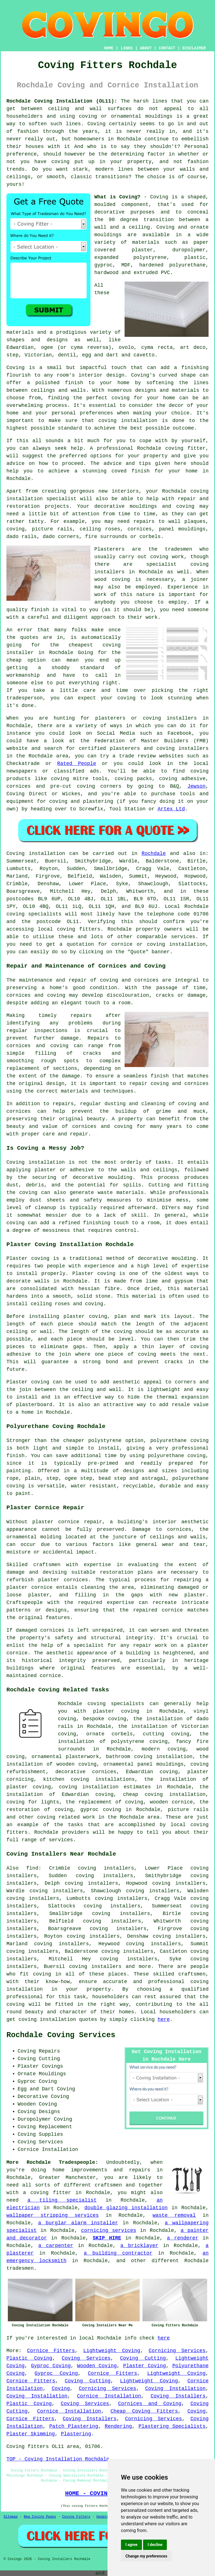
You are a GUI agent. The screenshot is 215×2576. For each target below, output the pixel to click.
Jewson (196, 786)
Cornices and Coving (149, 2403)
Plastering (76, 2434)
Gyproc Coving (51, 2366)
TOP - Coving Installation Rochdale (57, 2459)
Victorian (38, 355)
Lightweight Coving (111, 2351)
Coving (61, 2388)
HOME (109, 48)
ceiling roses (100, 529)
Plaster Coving (144, 2366)
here (164, 2019)
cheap (14, 660)
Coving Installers (178, 2396)
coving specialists (34, 914)
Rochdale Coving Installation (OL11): (61, 101)
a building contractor (118, 2253)
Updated (103, 2517)
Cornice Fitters (51, 2351)
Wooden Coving (97, 2366)
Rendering (118, 2426)
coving (42, 1974)
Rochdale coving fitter (171, 448)
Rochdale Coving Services (60, 2035)
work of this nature (124, 594)
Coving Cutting (143, 2358)
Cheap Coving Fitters (144, 2411)
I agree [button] (131, 2544)
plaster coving (85, 1316)
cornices (139, 529)
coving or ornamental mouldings (125, 116)
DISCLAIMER (194, 48)
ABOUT (146, 48)
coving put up (73, 161)
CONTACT (167, 48)
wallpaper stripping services (52, 2215)
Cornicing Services (177, 2351)
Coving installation (35, 853)
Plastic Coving (29, 2358)
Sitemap (11, 2517)
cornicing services (108, 2230)
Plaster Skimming (30, 2434)
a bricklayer (139, 2245)
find (32, 1868)
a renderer (182, 2238)
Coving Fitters (76, 2517)
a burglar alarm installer (78, 2223)
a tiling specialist (62, 2200)
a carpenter (55, 2245)
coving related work (66, 1817)
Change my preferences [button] (146, 2556)
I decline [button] (155, 2544)
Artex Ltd (171, 809)
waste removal (174, 2215)
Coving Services (86, 2358)
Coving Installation (175, 2388)
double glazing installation (126, 2208)
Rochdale (154, 853)
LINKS (126, 48)
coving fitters (79, 929)
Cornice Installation (109, 2396)
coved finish (130, 471)
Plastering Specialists (172, 2426)
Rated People (76, 763)
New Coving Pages (40, 2517)
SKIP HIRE (107, 2238)
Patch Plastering (73, 2426)
